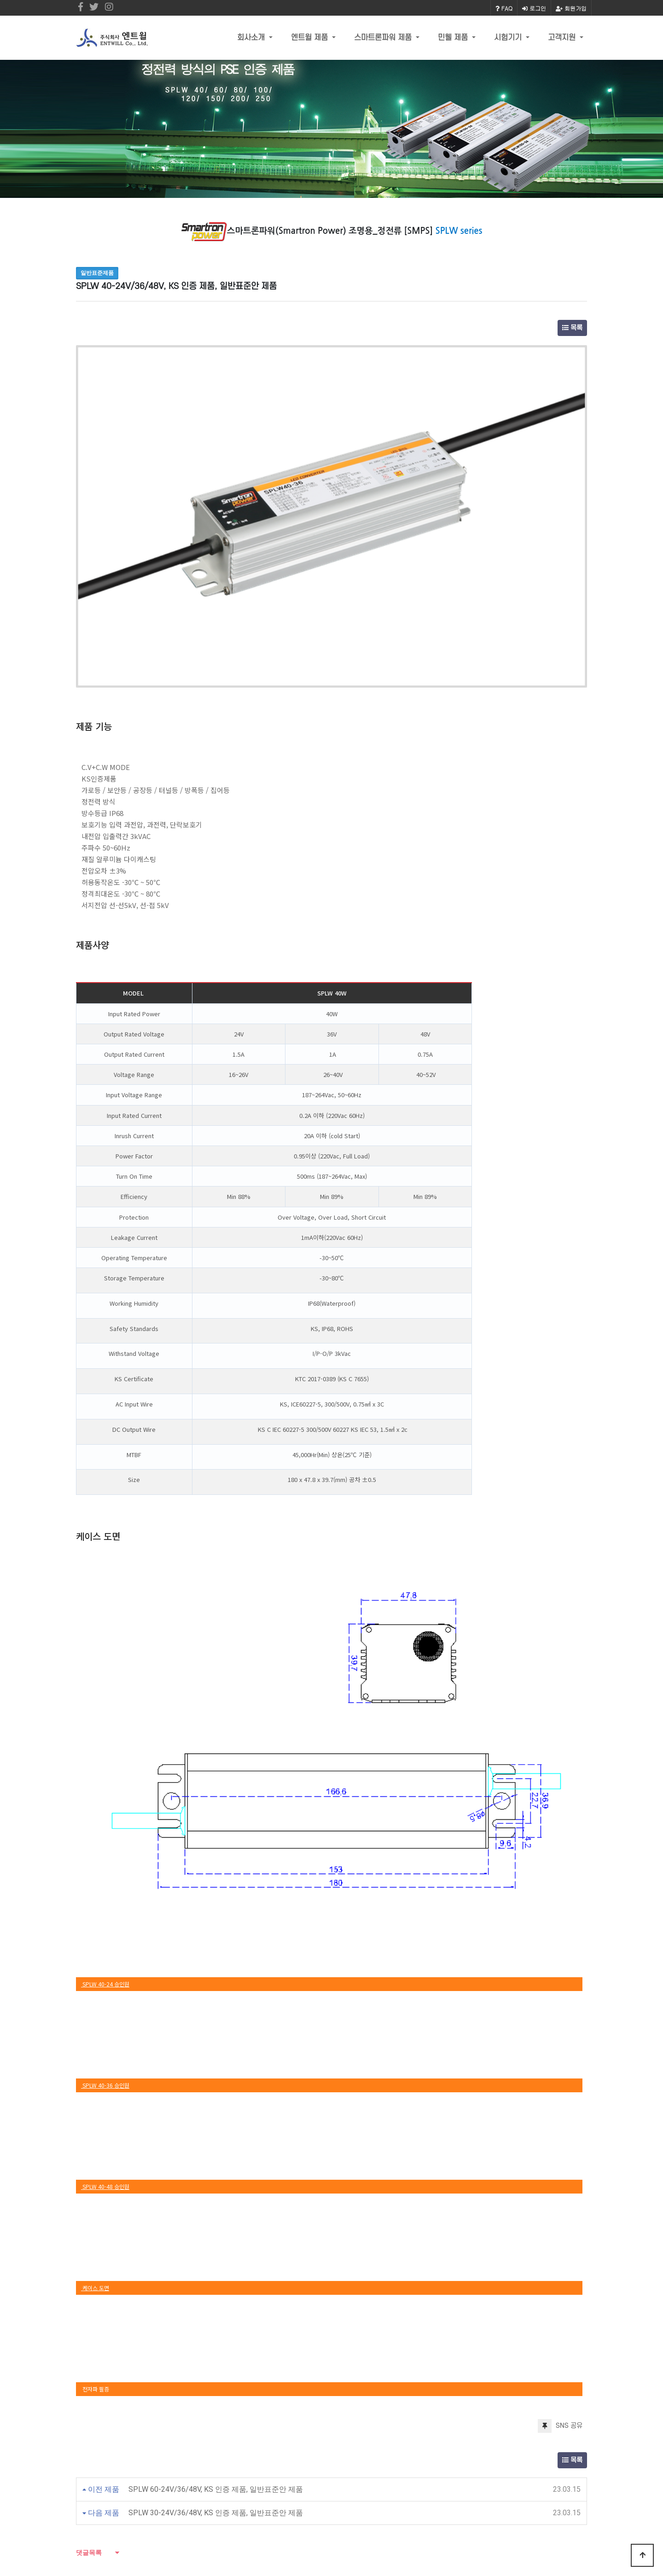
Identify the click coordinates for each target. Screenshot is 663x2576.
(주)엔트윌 (231, 2460)
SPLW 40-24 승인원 (105, 1752)
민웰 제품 (454, 38)
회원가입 (571, 8)
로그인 (534, 8)
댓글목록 (89, 2320)
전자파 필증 (95, 2157)
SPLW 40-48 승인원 (105, 1954)
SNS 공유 (560, 2194)
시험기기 (509, 38)
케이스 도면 (95, 2056)
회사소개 (252, 38)
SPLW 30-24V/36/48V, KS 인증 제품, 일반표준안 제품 (215, 2280)
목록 (572, 328)
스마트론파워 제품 (384, 38)
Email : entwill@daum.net (334, 2517)
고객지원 (563, 38)
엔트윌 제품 (310, 38)
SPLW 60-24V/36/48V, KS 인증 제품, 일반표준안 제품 (215, 2257)
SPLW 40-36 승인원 (105, 1853)
